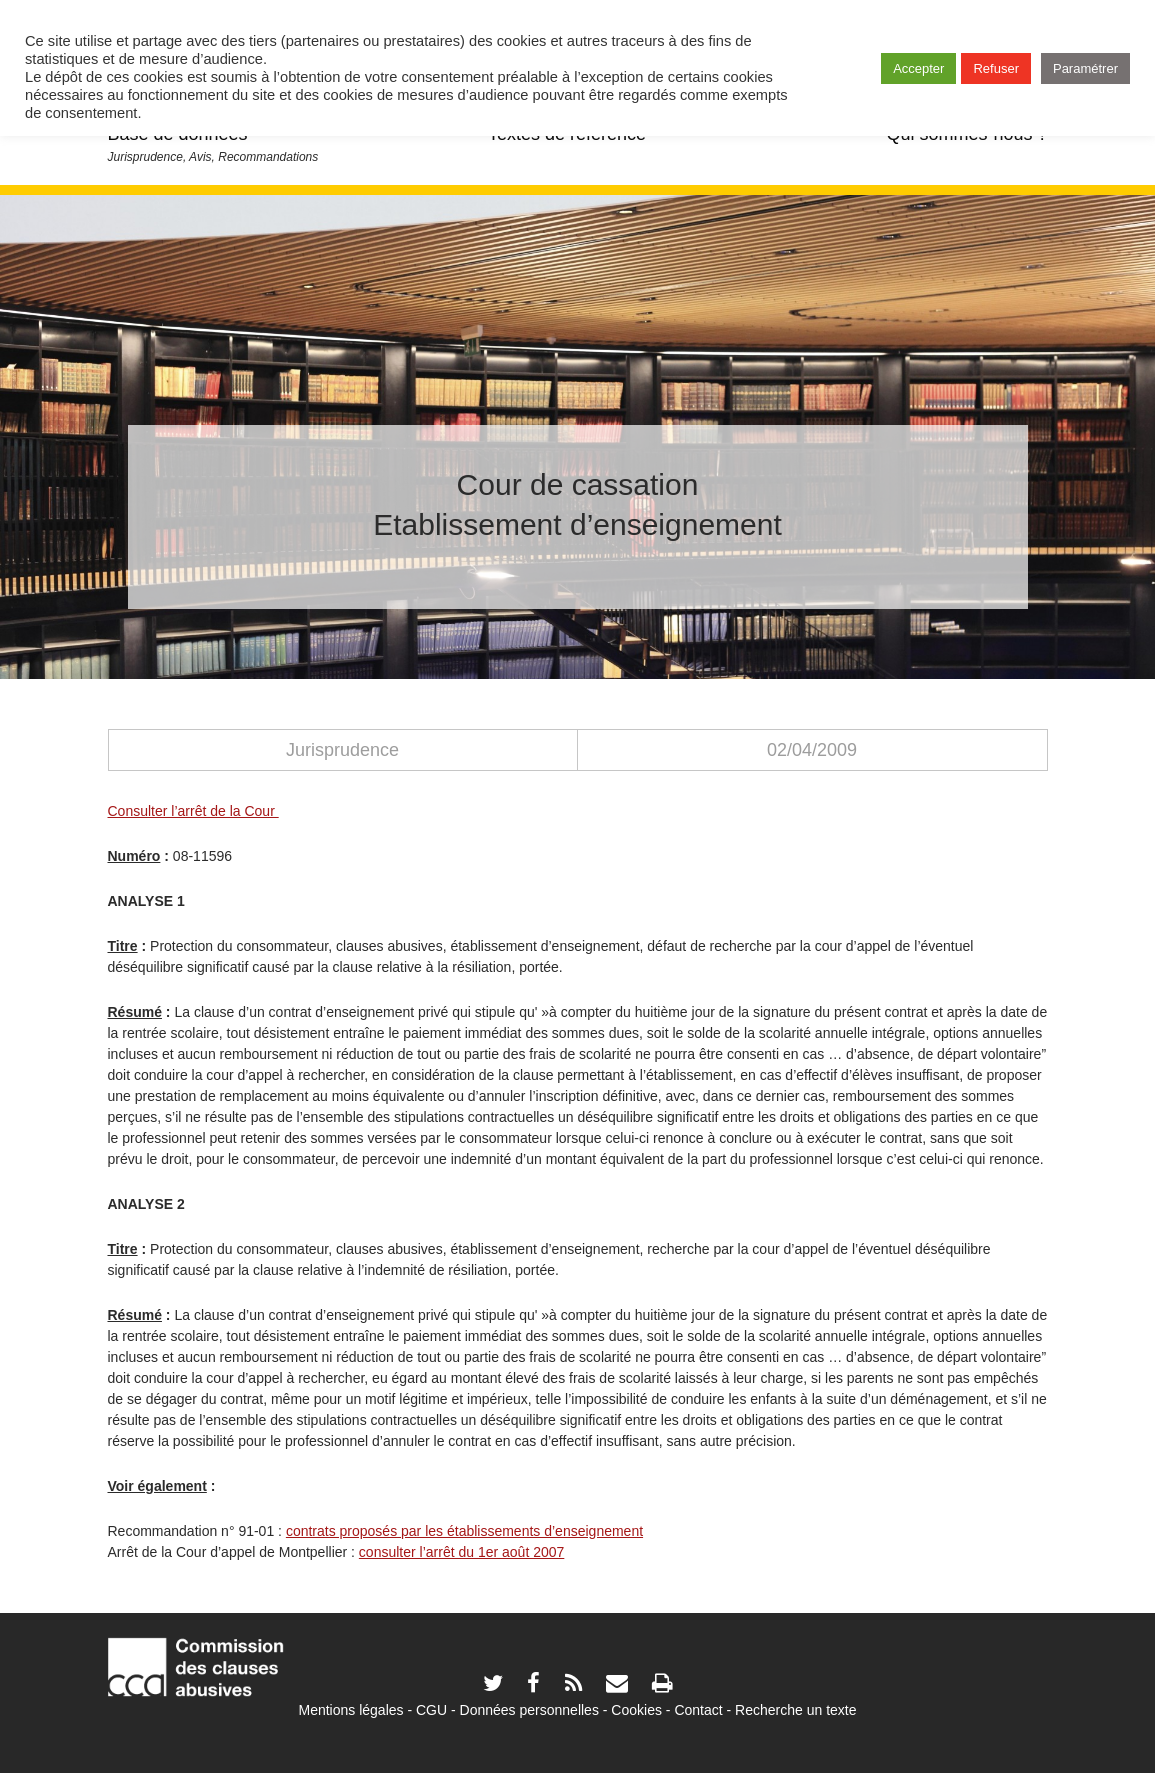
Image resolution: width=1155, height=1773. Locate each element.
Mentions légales (350, 1710)
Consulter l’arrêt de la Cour (193, 811)
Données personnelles (529, 1710)
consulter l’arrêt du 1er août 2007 (461, 1552)
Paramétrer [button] (1085, 68)
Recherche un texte (795, 1710)
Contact (698, 1710)
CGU (431, 1710)
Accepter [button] (918, 68)
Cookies (636, 1710)
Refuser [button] (996, 68)
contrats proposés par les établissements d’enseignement (464, 1531)
